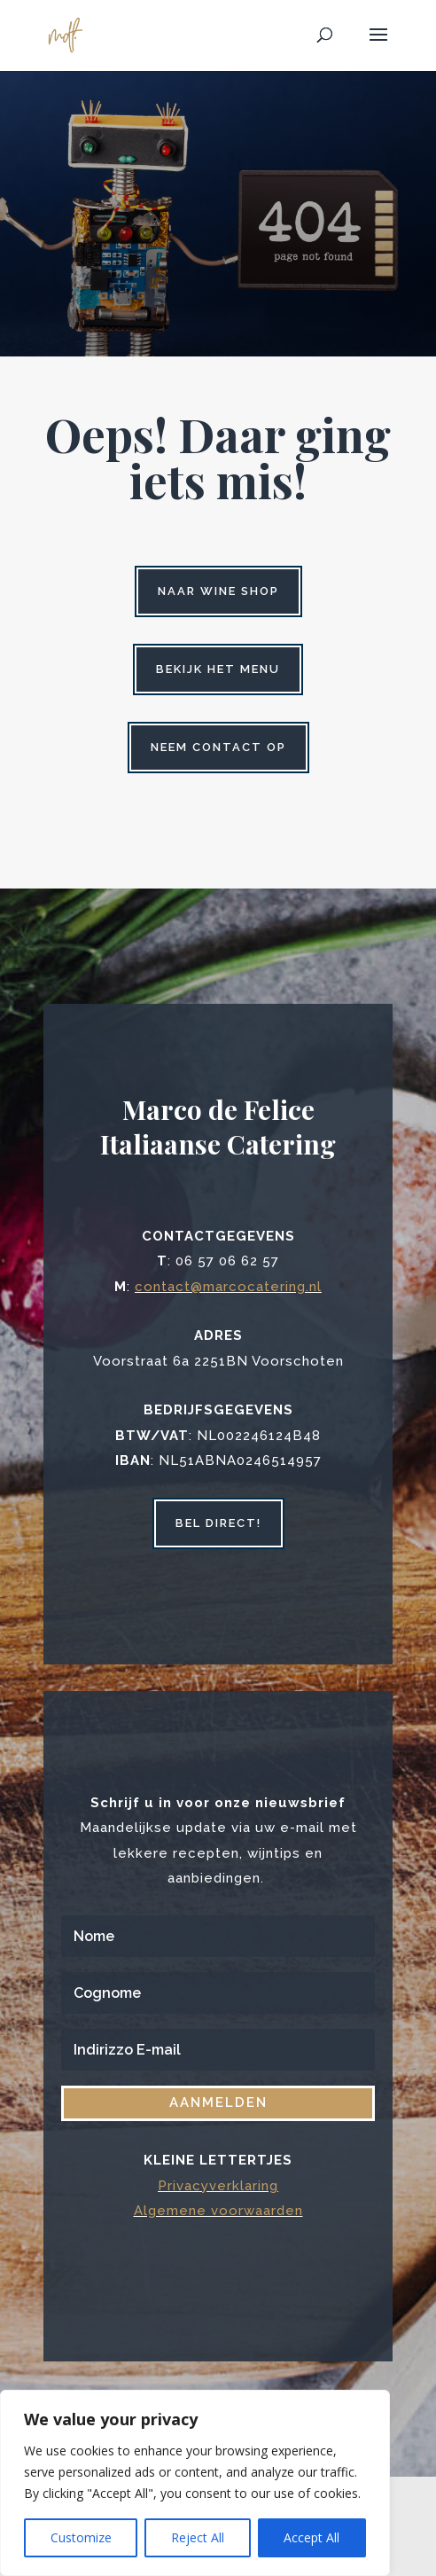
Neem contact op (218, 747)
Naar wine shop (218, 591)
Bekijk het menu (218, 669)
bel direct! (218, 1523)
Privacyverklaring (218, 2186)
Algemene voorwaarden (218, 2211)
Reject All (197, 2537)
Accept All (311, 2537)
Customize (81, 2537)
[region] (195, 2483)
